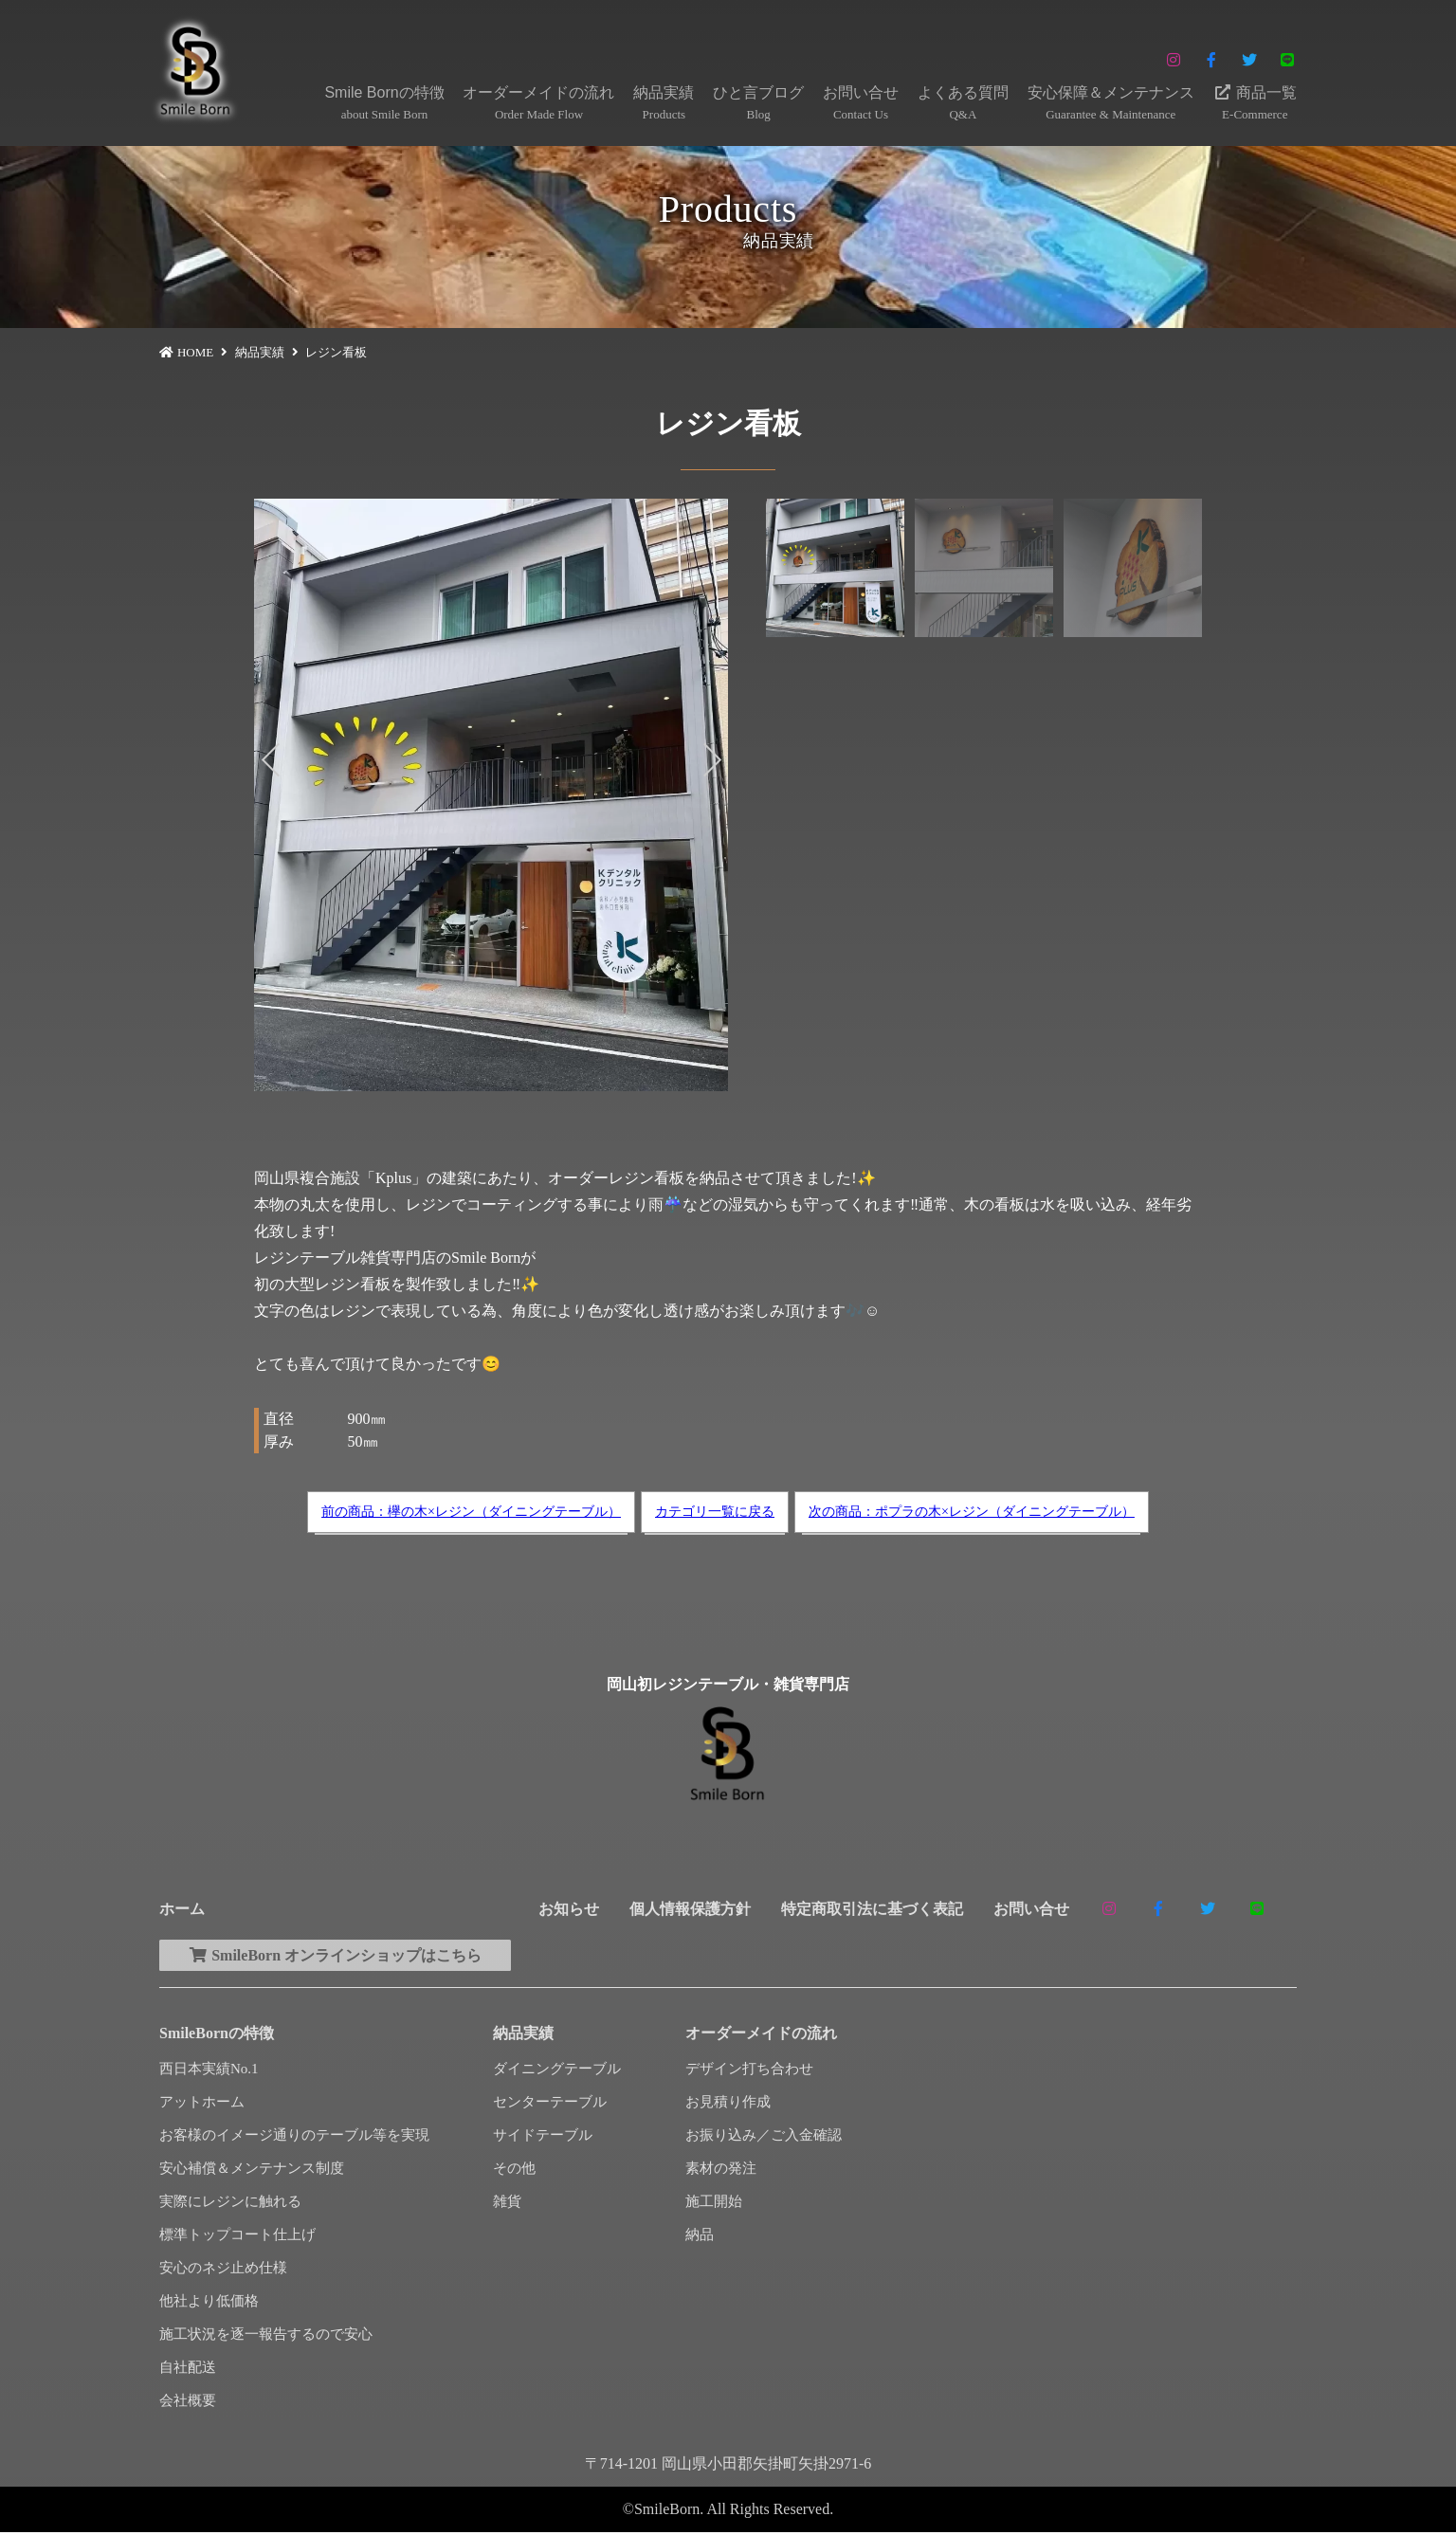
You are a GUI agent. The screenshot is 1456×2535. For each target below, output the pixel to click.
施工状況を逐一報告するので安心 (266, 2336)
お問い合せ (861, 104)
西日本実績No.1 (209, 2071)
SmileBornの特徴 (216, 2036)
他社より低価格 (209, 2303)
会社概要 (187, 2403)
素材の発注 (720, 2171)
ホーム (182, 1909)
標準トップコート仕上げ (237, 2237)
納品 (699, 2237)
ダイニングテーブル (557, 2071)
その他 (514, 2171)
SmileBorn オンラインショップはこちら (343, 1956)
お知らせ (568, 1909)
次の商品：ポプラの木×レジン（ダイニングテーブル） (972, 1512)
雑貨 (507, 2204)
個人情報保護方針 (690, 1909)
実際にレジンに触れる (230, 2204)
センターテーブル (550, 2104)
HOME (195, 352)
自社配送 (187, 2370)
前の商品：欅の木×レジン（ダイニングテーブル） (471, 1512)
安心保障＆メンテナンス (1111, 104)
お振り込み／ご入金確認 (763, 2137)
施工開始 (713, 2204)
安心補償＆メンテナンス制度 (251, 2171)
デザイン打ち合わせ (749, 2071)
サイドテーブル (542, 2137)
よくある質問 (963, 104)
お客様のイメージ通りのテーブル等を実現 (294, 2137)
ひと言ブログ (758, 104)
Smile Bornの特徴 (384, 104)
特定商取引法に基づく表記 (872, 1909)
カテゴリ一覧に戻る (714, 1512)
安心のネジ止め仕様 (223, 2270)
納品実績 (663, 104)
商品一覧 (1255, 104)
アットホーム (202, 2104)
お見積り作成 (728, 2104)
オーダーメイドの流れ (538, 104)
